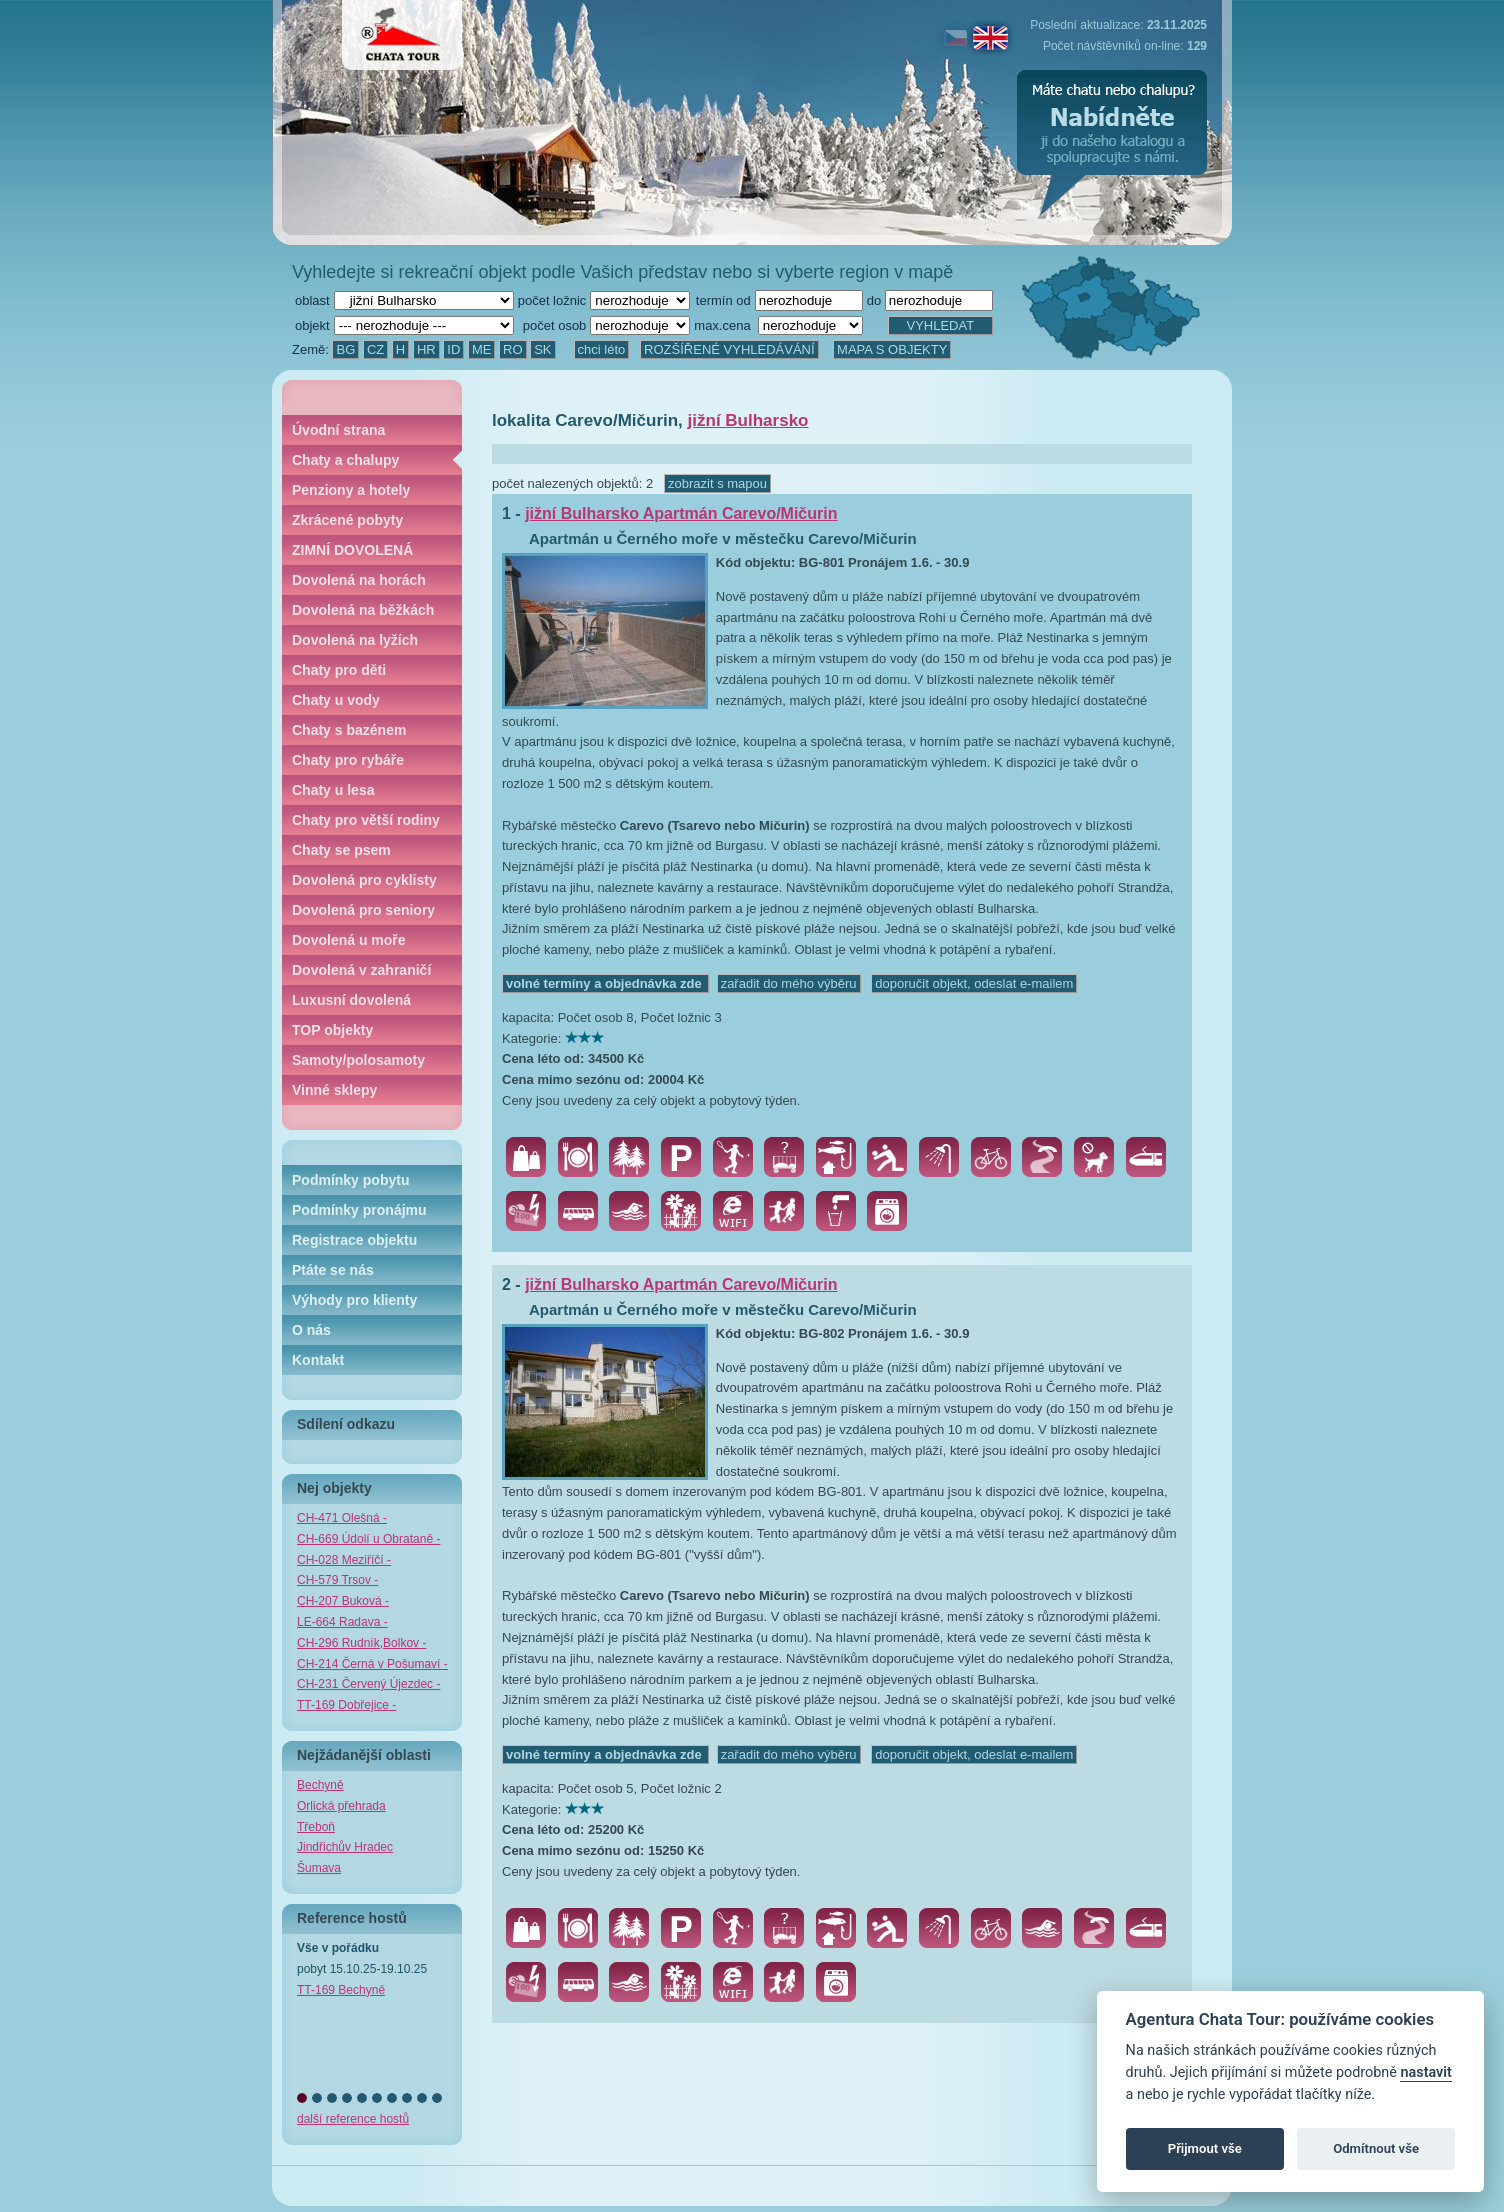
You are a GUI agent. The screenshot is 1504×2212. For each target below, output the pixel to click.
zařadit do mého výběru (789, 983)
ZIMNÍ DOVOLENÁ (352, 550)
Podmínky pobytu (350, 1180)
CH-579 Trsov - (337, 1580)
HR (426, 349)
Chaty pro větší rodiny (366, 820)
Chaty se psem (341, 850)
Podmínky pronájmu (359, 1210)
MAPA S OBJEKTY (892, 349)
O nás (311, 1330)
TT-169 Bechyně (341, 1990)
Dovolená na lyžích (355, 640)
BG (345, 349)
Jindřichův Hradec (345, 1847)
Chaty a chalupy (345, 460)
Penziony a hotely (351, 490)
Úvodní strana (338, 430)
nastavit (1425, 2072)
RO (513, 349)
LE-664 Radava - (342, 1622)
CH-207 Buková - (343, 1601)
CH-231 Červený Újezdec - (368, 1684)
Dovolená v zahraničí (361, 970)
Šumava (319, 1868)
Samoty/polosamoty (358, 1060)
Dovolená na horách (359, 580)
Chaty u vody (336, 700)
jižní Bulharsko (748, 420)
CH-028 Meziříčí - (344, 1560)
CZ (375, 349)
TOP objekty (332, 1030)
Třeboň (316, 1827)
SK (542, 349)
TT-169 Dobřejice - (346, 1705)
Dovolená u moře (349, 940)
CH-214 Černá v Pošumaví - (372, 1664)
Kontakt (318, 1360)
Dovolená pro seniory (363, 910)
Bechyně (320, 1785)
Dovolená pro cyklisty (364, 880)
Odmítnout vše (1376, 2148)
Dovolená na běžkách (363, 610)
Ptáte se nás (333, 1270)
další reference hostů (353, 2119)
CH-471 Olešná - (342, 1518)
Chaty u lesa (333, 790)
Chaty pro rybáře (348, 760)
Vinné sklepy (334, 1090)
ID (453, 349)
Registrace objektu (354, 1240)
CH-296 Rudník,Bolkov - (361, 1643)
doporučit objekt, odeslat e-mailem (974, 983)
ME (482, 349)
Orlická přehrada (341, 1806)
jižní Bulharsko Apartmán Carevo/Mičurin (681, 513)
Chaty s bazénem (349, 730)
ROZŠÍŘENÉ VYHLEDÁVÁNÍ (729, 349)
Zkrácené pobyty (347, 520)
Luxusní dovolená (351, 1000)
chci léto (602, 349)
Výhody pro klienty (354, 1300)
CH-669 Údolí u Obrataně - (368, 1539)
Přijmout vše (1205, 2148)
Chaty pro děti (339, 670)
